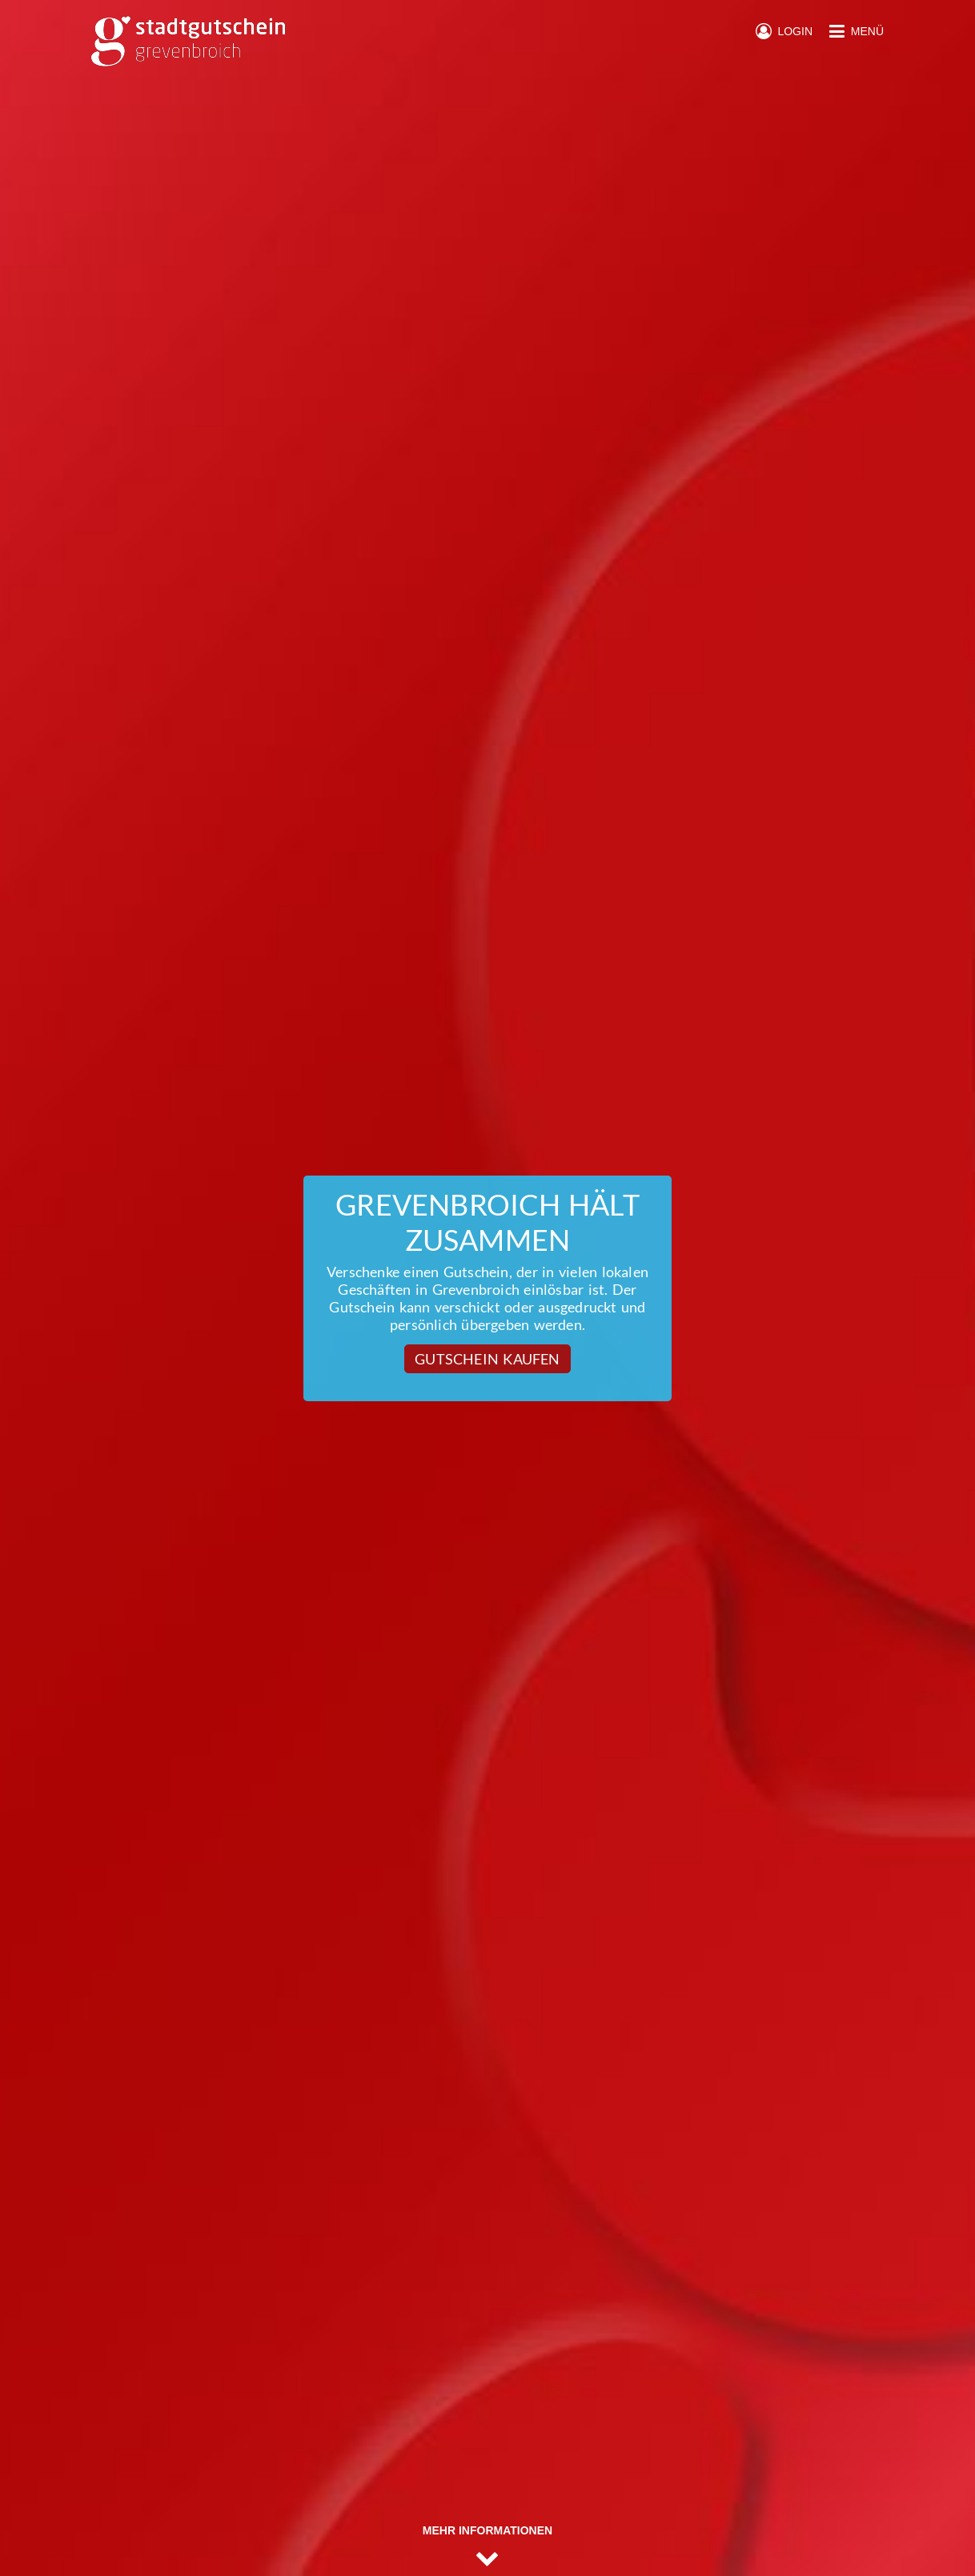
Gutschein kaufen (487, 1359)
